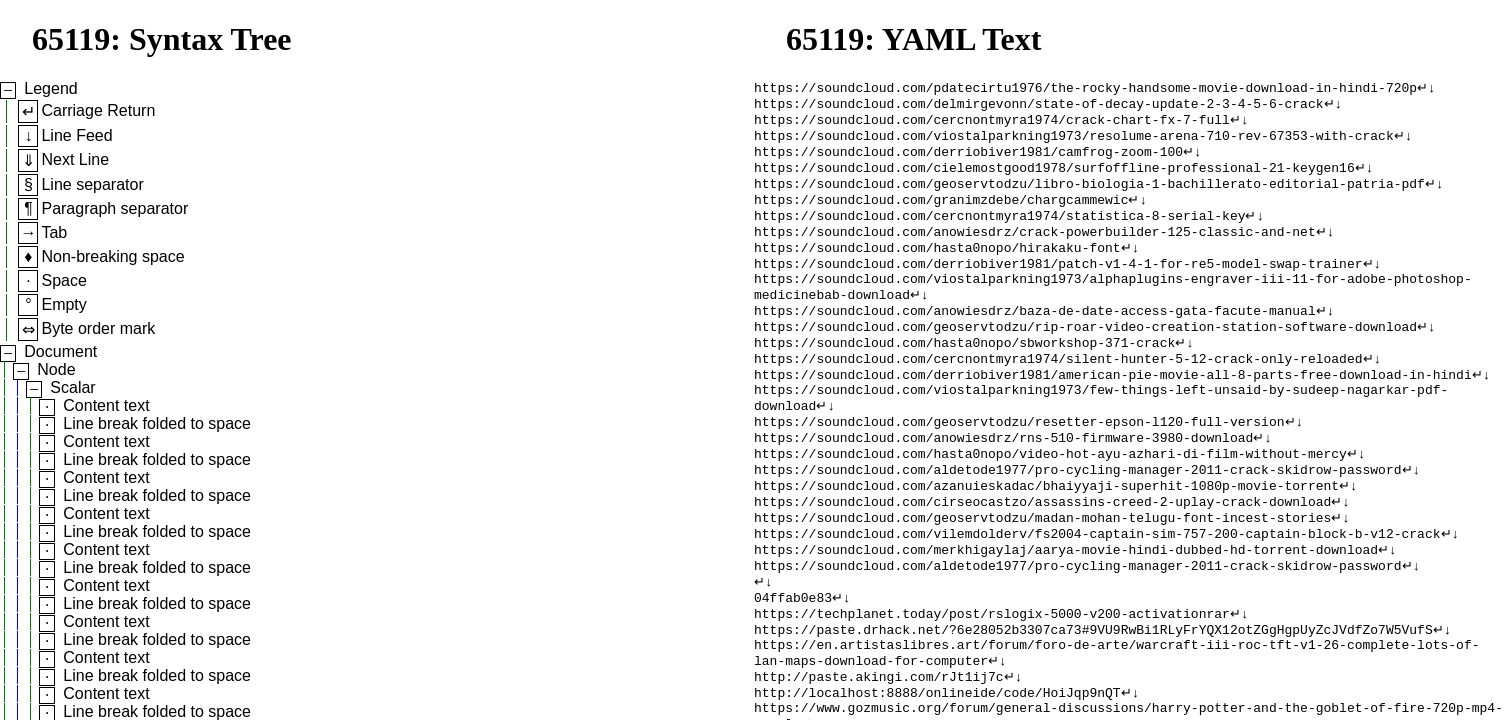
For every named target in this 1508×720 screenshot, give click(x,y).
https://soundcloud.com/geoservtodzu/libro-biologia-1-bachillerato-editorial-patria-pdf (1089, 197)
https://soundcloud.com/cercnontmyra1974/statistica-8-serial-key (999, 233)
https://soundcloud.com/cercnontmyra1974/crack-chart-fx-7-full (992, 125)
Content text (106, 405)
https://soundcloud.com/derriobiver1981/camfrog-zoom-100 (968, 161)
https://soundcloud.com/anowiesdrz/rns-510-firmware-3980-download (1003, 485)
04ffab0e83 (793, 665)
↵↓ (1426, 89)
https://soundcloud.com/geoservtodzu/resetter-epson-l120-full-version (1019, 467)
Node (56, 369)
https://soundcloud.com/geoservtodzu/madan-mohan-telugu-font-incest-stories (1042, 575)
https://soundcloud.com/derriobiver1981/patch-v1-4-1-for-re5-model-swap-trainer (1058, 287)
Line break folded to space (157, 423)
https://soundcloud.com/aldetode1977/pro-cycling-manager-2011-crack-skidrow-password (1077, 521)
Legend (50, 88)
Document (60, 351)
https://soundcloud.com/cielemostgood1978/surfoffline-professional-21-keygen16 (1054, 179)
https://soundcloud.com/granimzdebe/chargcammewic (941, 215)
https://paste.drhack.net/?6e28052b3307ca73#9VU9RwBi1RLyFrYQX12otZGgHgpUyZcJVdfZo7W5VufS (1093, 701)
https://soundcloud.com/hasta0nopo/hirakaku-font (937, 269)
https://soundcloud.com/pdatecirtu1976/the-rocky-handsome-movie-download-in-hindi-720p (1085, 89)
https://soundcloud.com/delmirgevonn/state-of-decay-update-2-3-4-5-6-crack (1038, 107)
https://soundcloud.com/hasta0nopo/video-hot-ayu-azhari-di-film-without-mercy (1050, 503)
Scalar (72, 387)
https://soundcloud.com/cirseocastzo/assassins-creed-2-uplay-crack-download (1042, 557)
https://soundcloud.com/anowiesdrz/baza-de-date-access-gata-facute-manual (1035, 341)
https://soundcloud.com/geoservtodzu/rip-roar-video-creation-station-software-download (1085, 359)
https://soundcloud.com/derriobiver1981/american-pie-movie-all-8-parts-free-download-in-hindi (1113, 413)
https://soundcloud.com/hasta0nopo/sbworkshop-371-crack (964, 377)
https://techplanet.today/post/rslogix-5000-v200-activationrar (992, 683)
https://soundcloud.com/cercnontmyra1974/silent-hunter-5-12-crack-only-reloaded (1058, 395)
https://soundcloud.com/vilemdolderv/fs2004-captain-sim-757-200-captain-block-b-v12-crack (1097, 593)
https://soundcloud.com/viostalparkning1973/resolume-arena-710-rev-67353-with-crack (1074, 143)
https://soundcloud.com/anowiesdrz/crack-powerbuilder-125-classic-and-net (1035, 251)
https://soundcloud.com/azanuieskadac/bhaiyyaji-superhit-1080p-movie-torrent (1046, 539)
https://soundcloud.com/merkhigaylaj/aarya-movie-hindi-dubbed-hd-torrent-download (1066, 611)
